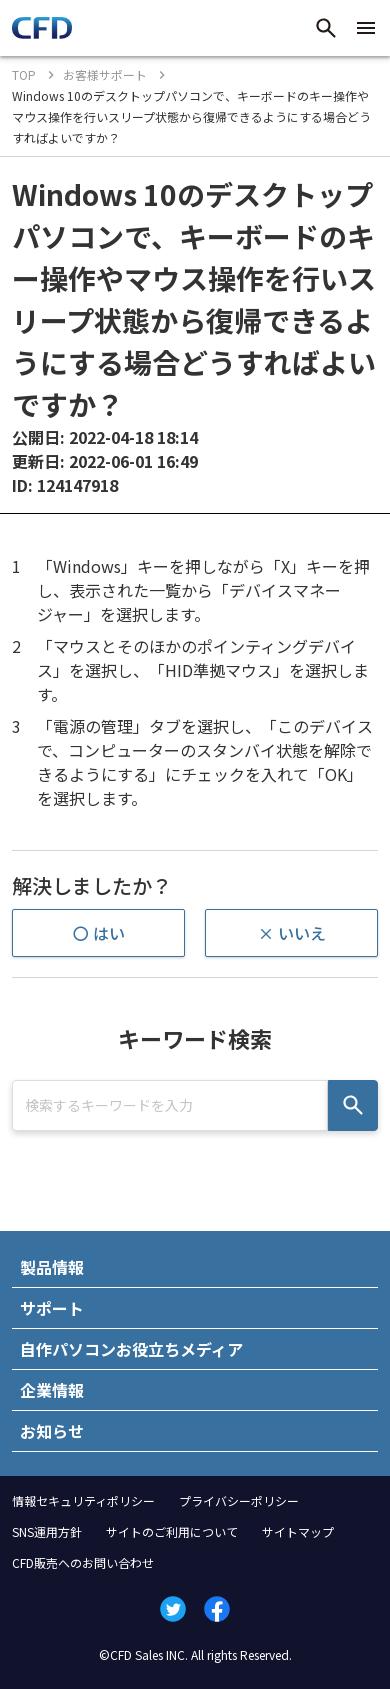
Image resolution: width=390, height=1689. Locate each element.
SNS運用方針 (47, 1531)
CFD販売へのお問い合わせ (83, 1562)
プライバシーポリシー (239, 1500)
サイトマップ (298, 1531)
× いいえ (292, 933)
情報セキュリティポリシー (83, 1500)
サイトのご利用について (172, 1531)
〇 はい (99, 933)
